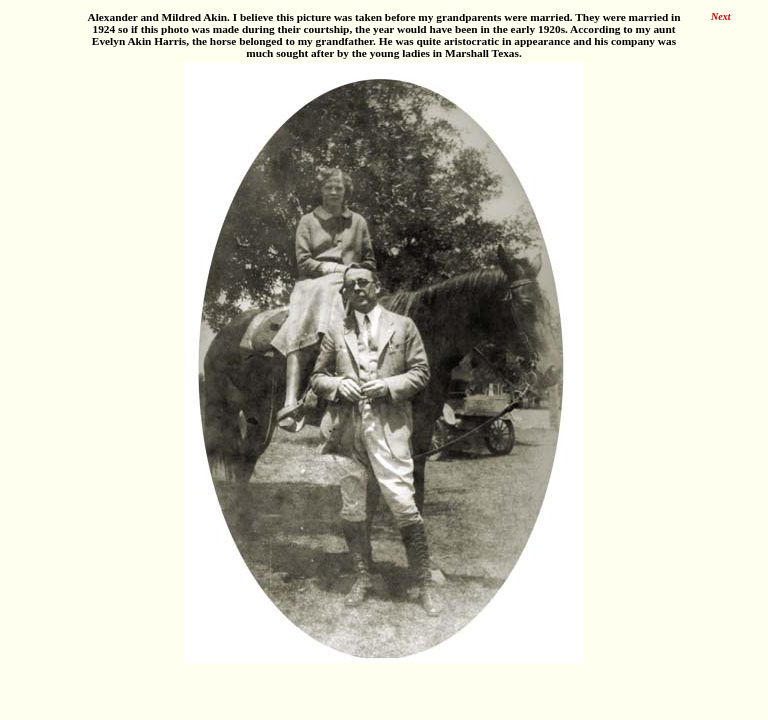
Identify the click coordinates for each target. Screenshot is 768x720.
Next (720, 16)
